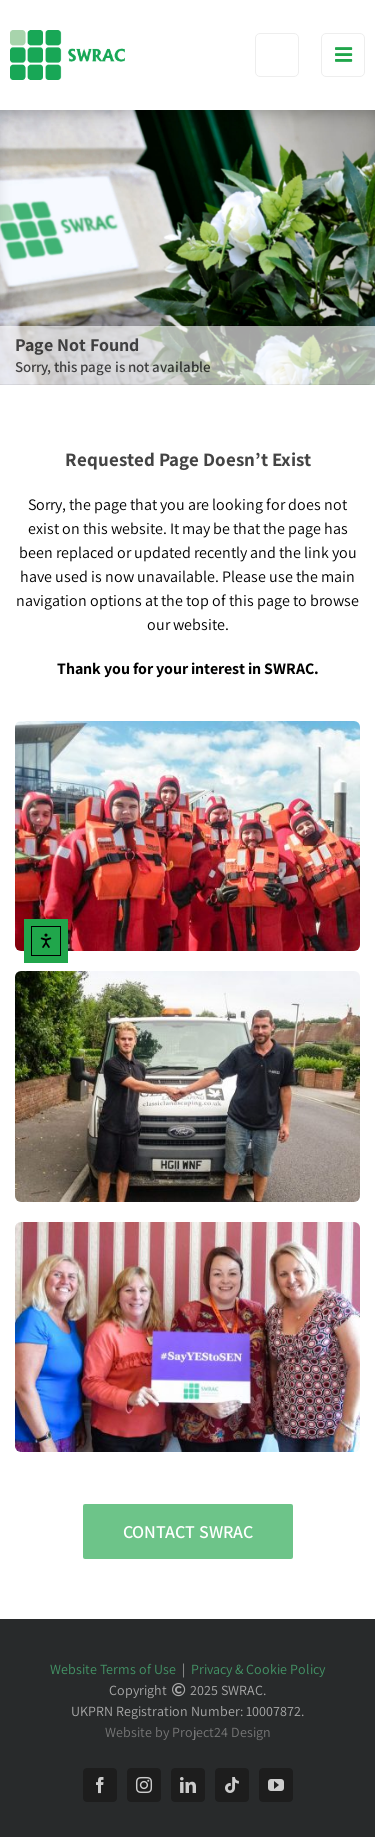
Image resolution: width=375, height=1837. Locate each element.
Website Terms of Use (113, 1669)
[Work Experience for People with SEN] (187, 978)
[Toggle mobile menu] (343, 55)
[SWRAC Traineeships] (187, 728)
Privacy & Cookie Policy (258, 1669)
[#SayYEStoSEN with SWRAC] (187, 1229)
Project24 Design (221, 1732)
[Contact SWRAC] (188, 1531)
